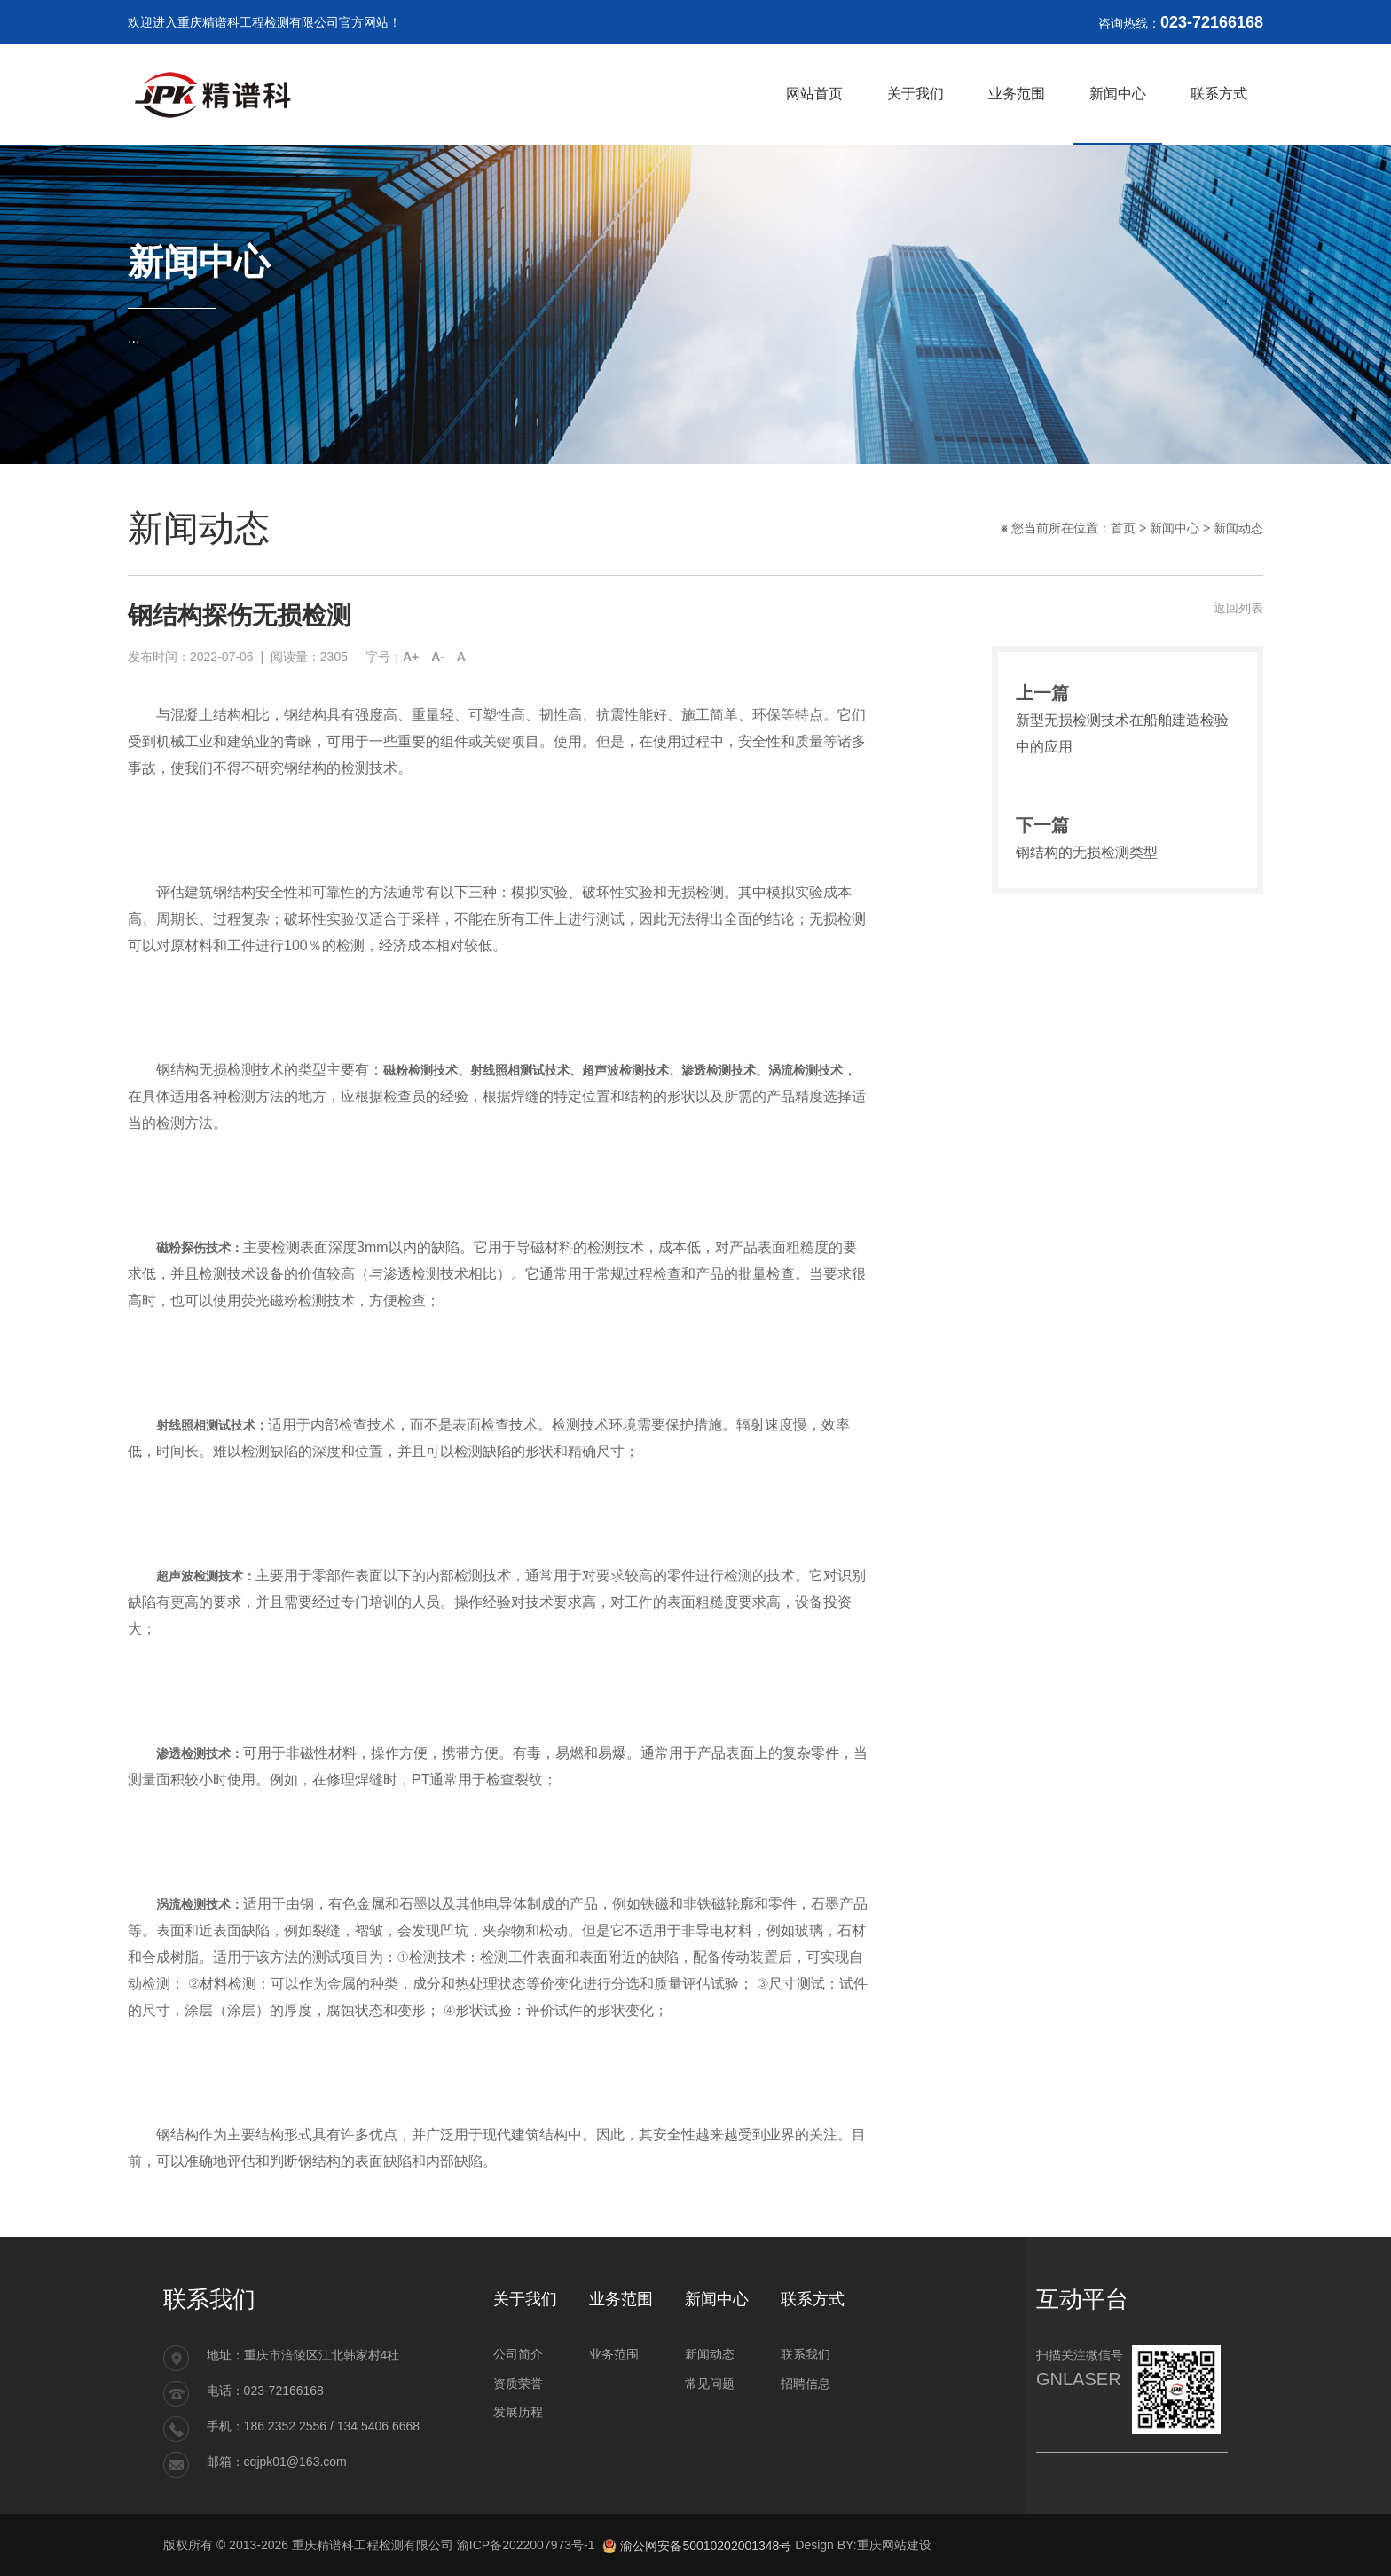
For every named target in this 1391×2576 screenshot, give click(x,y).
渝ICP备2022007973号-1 (526, 2545)
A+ (411, 657)
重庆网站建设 (894, 2545)
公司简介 (518, 2354)
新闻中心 (1174, 528)
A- (437, 657)
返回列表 (1238, 608)
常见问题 (710, 2383)
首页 (1123, 528)
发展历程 (518, 2412)
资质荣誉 (518, 2383)
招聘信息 (805, 2383)
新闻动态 (1238, 528)
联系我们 (805, 2354)
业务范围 (614, 2354)
